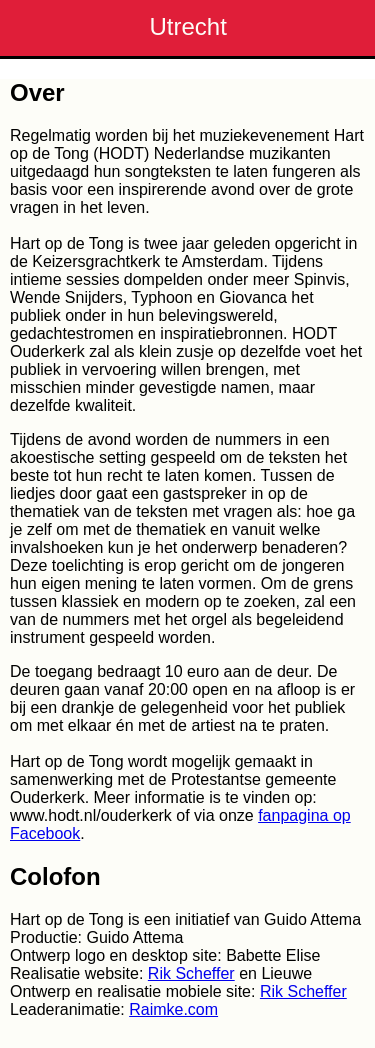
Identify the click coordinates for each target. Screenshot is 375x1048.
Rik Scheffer (191, 973)
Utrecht (188, 26)
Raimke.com (173, 1009)
